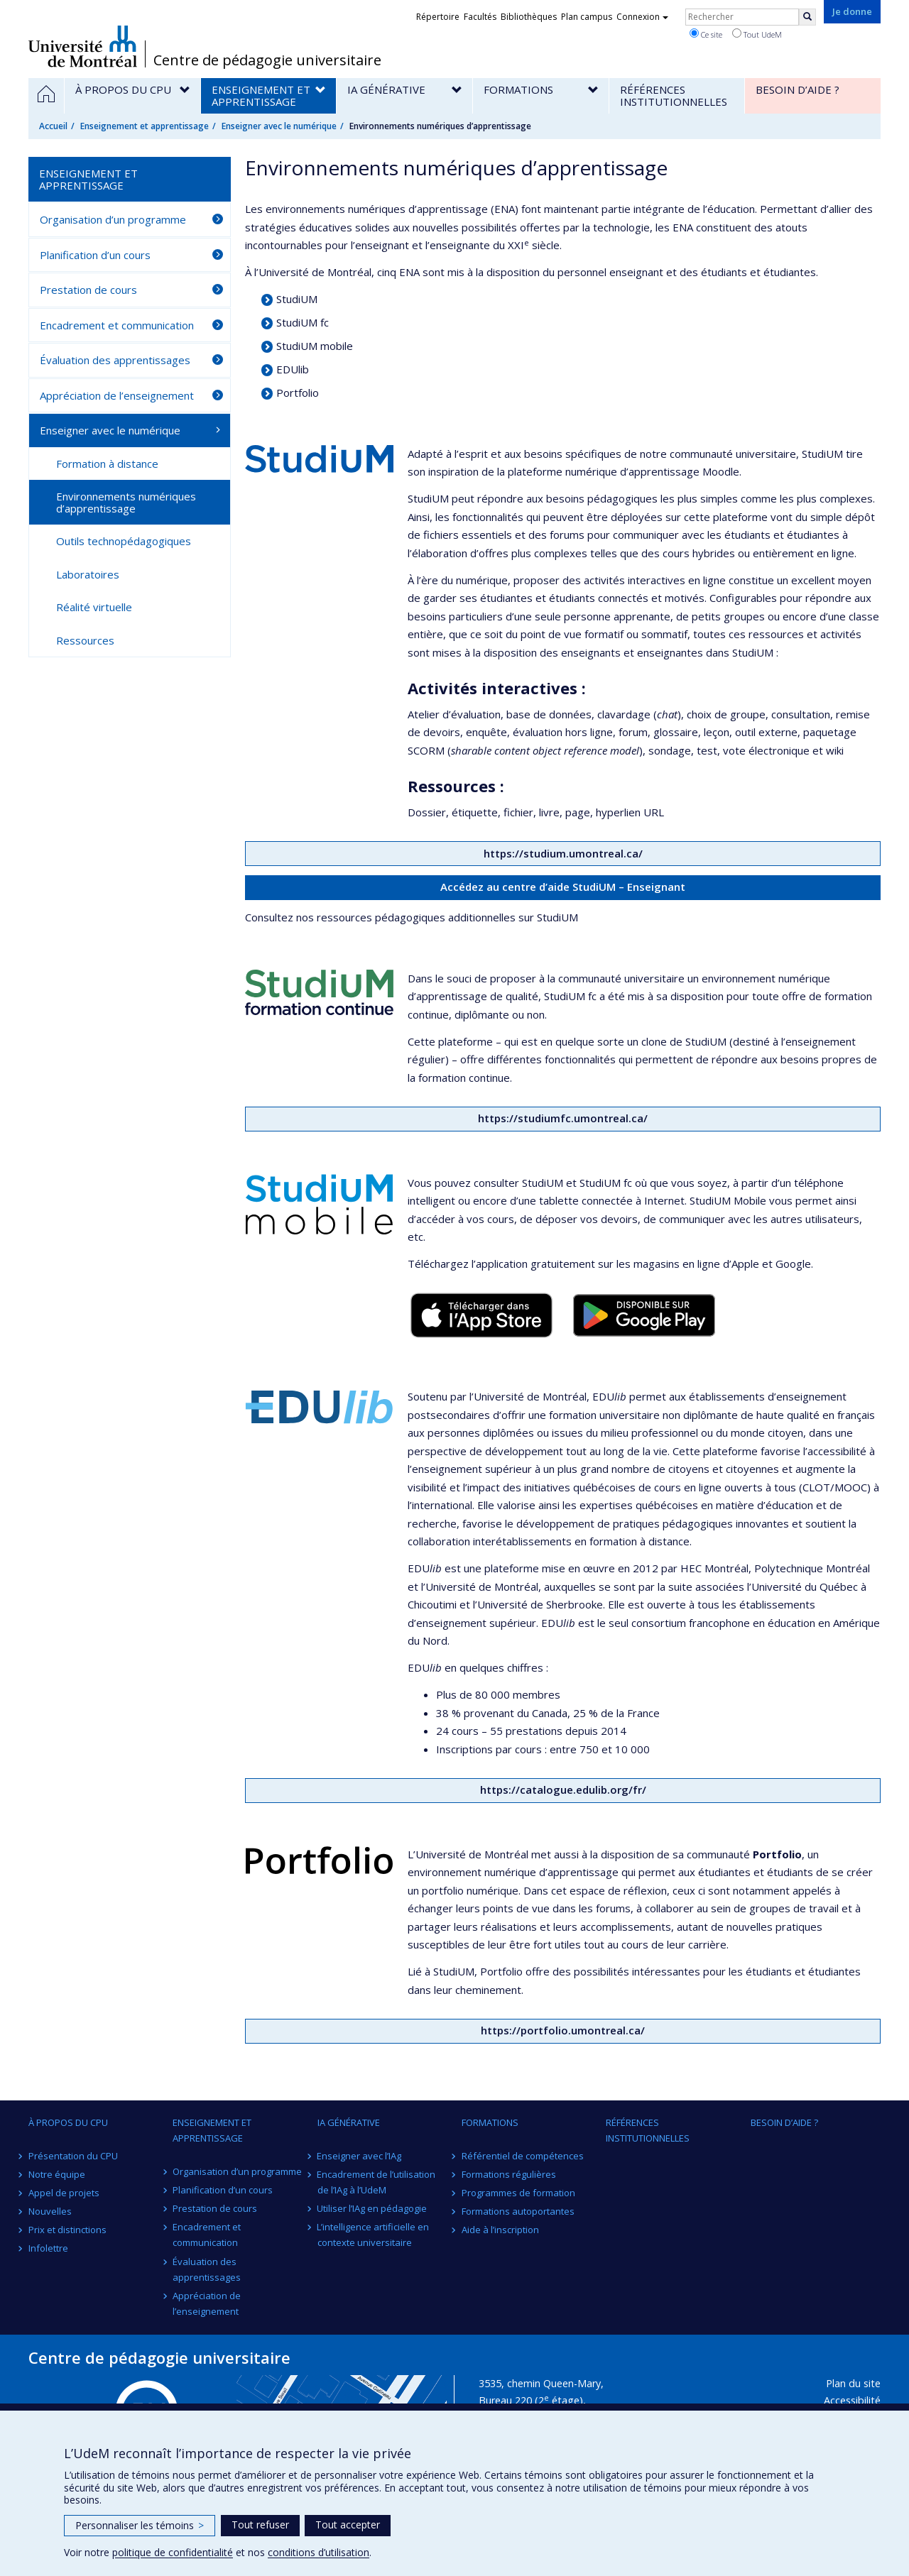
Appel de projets (63, 2192)
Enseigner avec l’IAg (359, 2155)
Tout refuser (260, 2524)
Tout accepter (347, 2524)
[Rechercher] (807, 17)
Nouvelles (50, 2211)
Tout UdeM (757, 34)
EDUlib (292, 369)
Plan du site (853, 2383)
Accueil (53, 126)
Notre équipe (56, 2174)
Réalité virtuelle (94, 607)
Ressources (85, 640)
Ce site (706, 34)
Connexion (642, 17)
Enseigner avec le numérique (279, 126)
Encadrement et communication (117, 325)
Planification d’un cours (95, 255)
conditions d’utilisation (318, 2552)
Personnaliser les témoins (139, 2525)
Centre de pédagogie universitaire (267, 60)
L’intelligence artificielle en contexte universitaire (373, 2234)
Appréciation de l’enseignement (117, 395)
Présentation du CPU (73, 2155)
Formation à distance (107, 463)
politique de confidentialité (172, 2552)
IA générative (348, 2122)
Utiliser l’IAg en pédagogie (372, 2208)
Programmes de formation (518, 2192)
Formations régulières (509, 2174)
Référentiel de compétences (523, 2155)
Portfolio (297, 392)
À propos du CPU (68, 2122)
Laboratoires (87, 574)
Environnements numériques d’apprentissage (126, 502)
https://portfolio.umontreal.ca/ (563, 2030)
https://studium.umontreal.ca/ (563, 853)
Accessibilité (852, 2400)
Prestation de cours (88, 290)
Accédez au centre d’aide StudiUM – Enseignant (562, 886)
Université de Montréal (82, 46)
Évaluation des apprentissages (115, 360)
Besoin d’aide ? (784, 2122)
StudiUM (296, 299)
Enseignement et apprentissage (144, 126)
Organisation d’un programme (113, 219)
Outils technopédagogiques (123, 541)
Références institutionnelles (648, 2130)
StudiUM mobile (314, 346)
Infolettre (48, 2248)
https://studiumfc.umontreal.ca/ (563, 1118)
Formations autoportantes (518, 2211)
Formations (490, 2122)
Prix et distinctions (67, 2229)
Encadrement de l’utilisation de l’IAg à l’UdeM (376, 2182)
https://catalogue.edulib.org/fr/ (563, 1789)
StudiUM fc (302, 322)
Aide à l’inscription (500, 2229)
